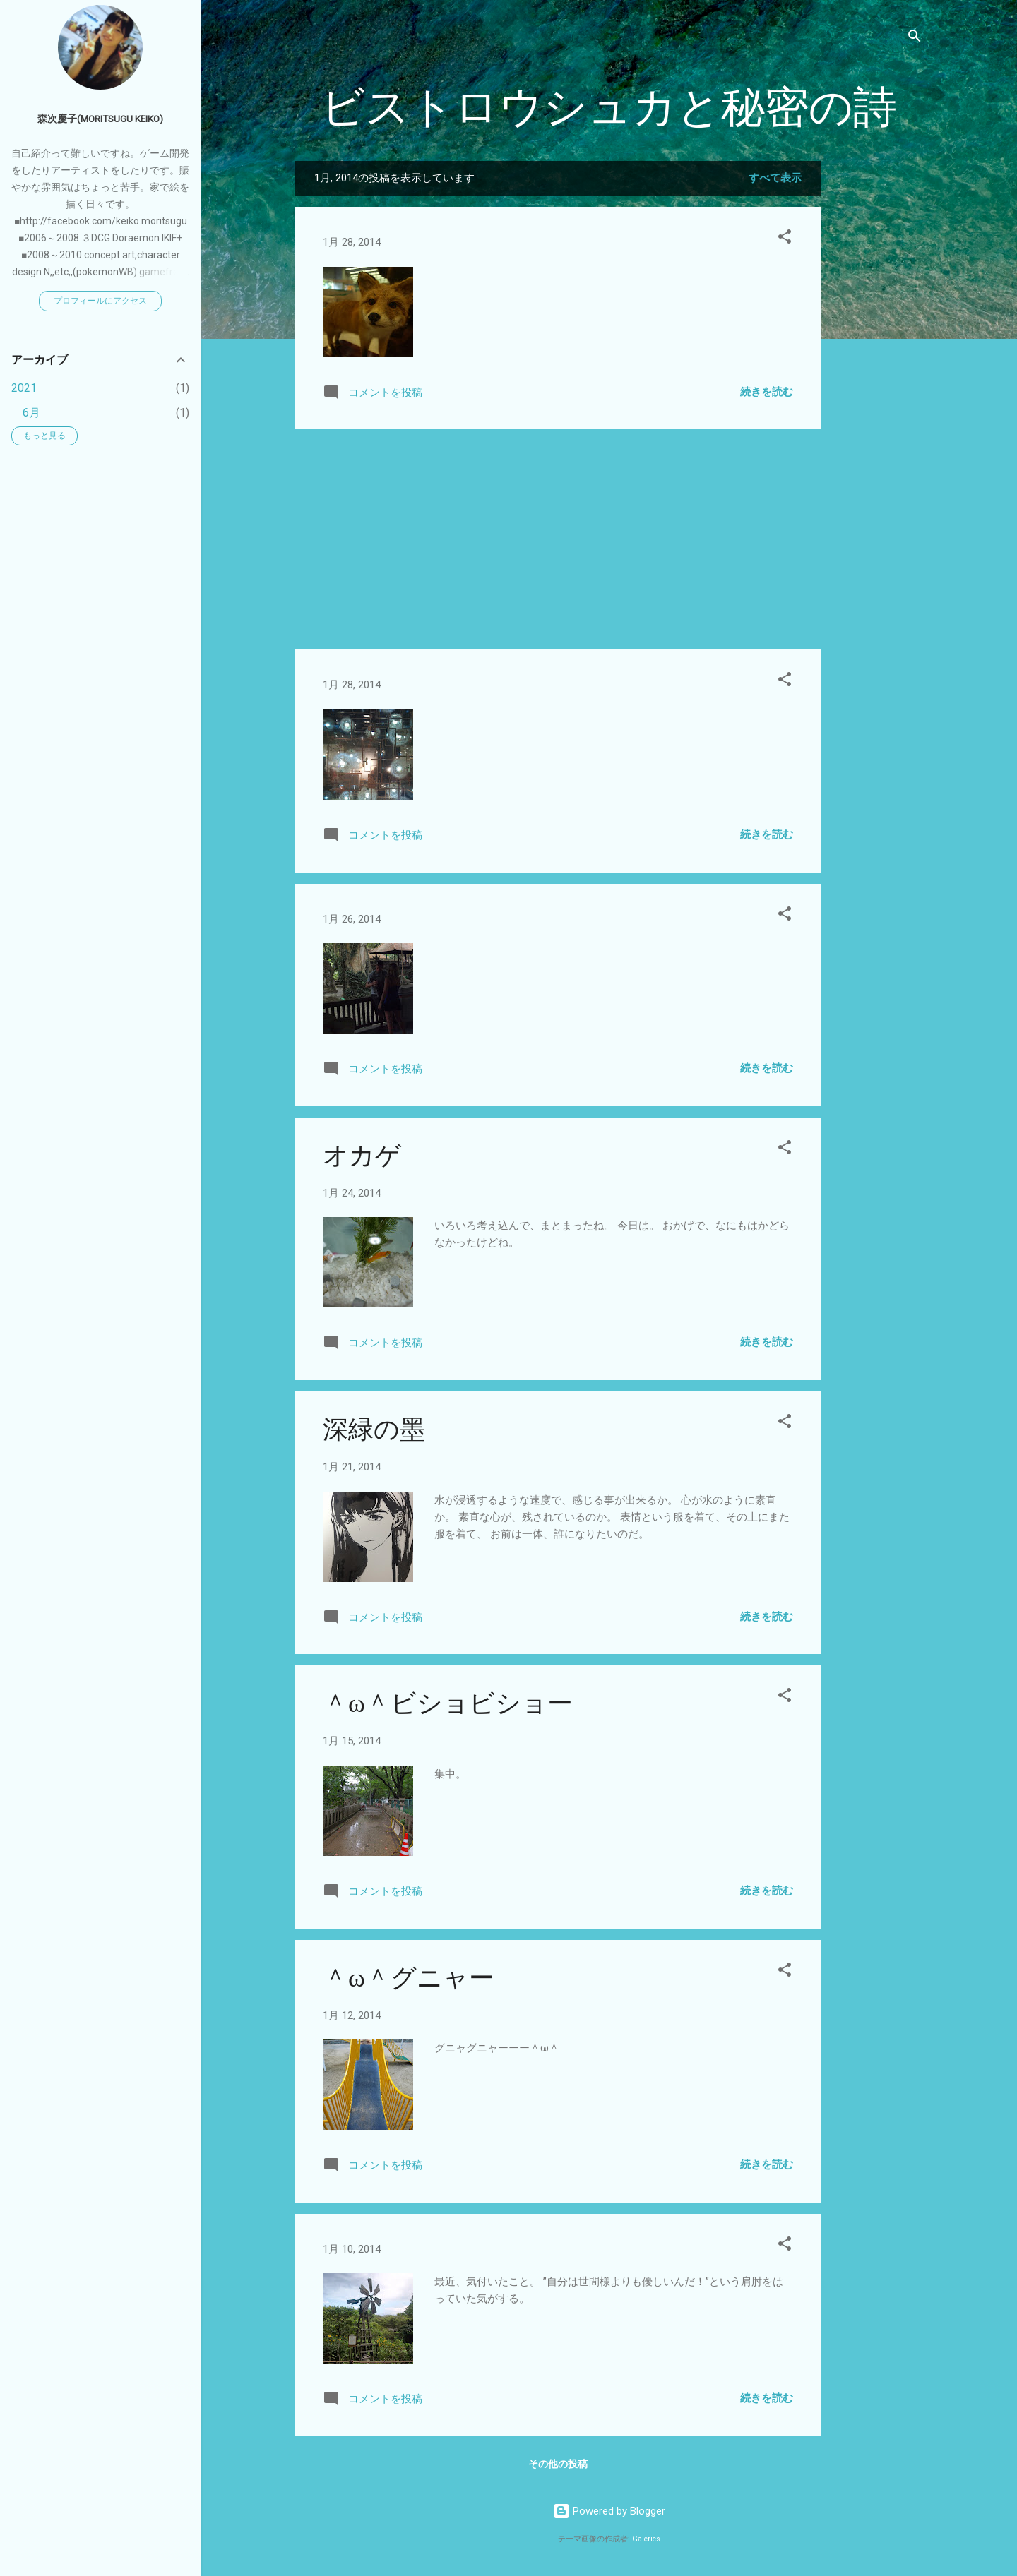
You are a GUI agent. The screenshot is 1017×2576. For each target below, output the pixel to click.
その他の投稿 (558, 2463)
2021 (24, 388)
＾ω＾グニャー (408, 1978)
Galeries (646, 2539)
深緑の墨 (374, 1430)
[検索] (914, 38)
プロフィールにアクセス (100, 301)
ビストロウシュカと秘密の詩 (609, 108)
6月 (31, 412)
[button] (784, 239)
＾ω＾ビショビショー (448, 1704)
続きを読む (766, 391)
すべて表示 (775, 178)
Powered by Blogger (609, 2511)
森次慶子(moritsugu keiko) (100, 118)
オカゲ (362, 1156)
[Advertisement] (878, 373)
